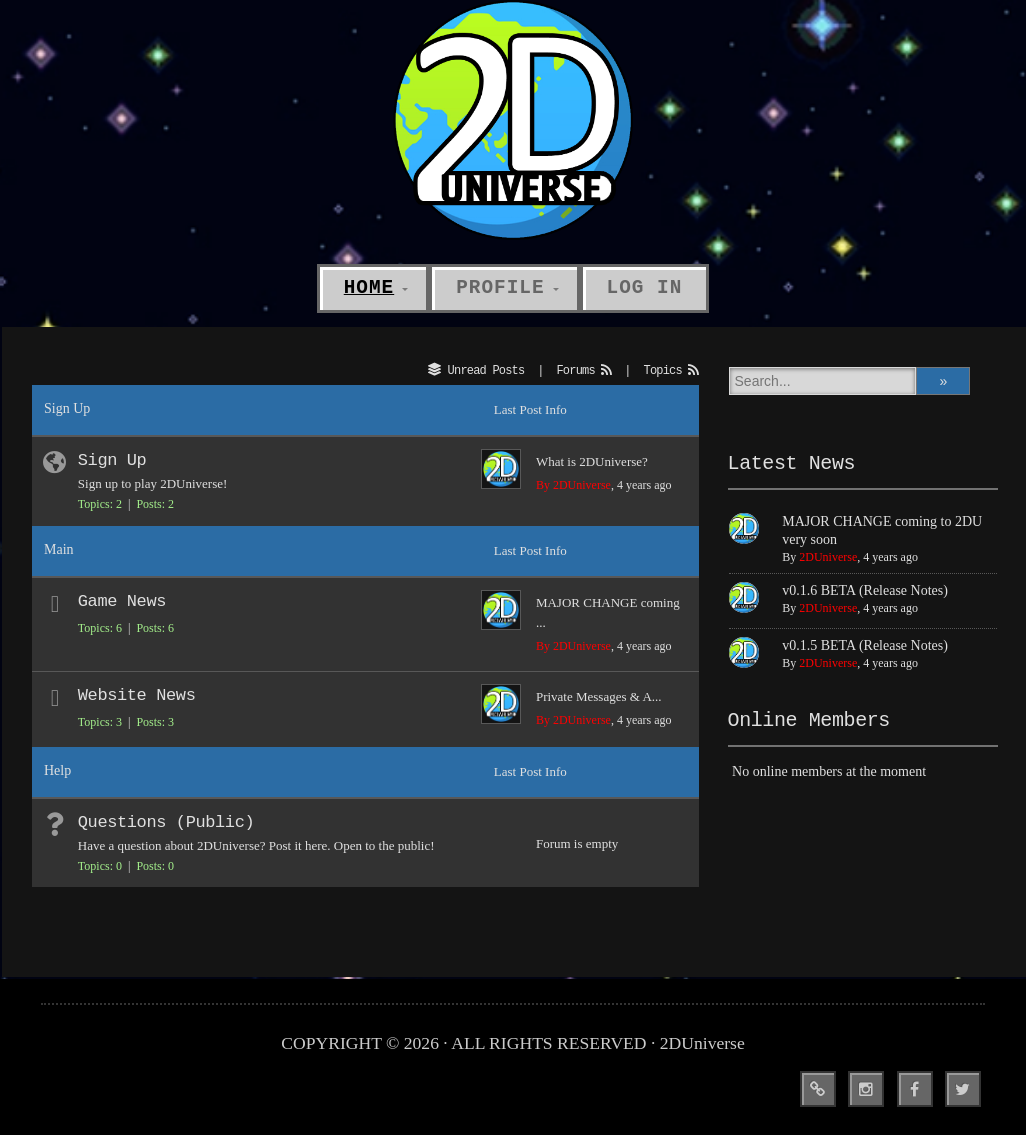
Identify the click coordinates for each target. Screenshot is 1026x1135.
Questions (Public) (166, 822)
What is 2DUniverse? (592, 461)
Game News (122, 601)
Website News (137, 695)
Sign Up (112, 460)
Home (369, 288)
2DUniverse (828, 557)
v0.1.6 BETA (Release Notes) (865, 590)
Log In (645, 288)
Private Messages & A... (599, 696)
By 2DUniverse (573, 485)
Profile (500, 288)
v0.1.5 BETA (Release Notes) (865, 645)
